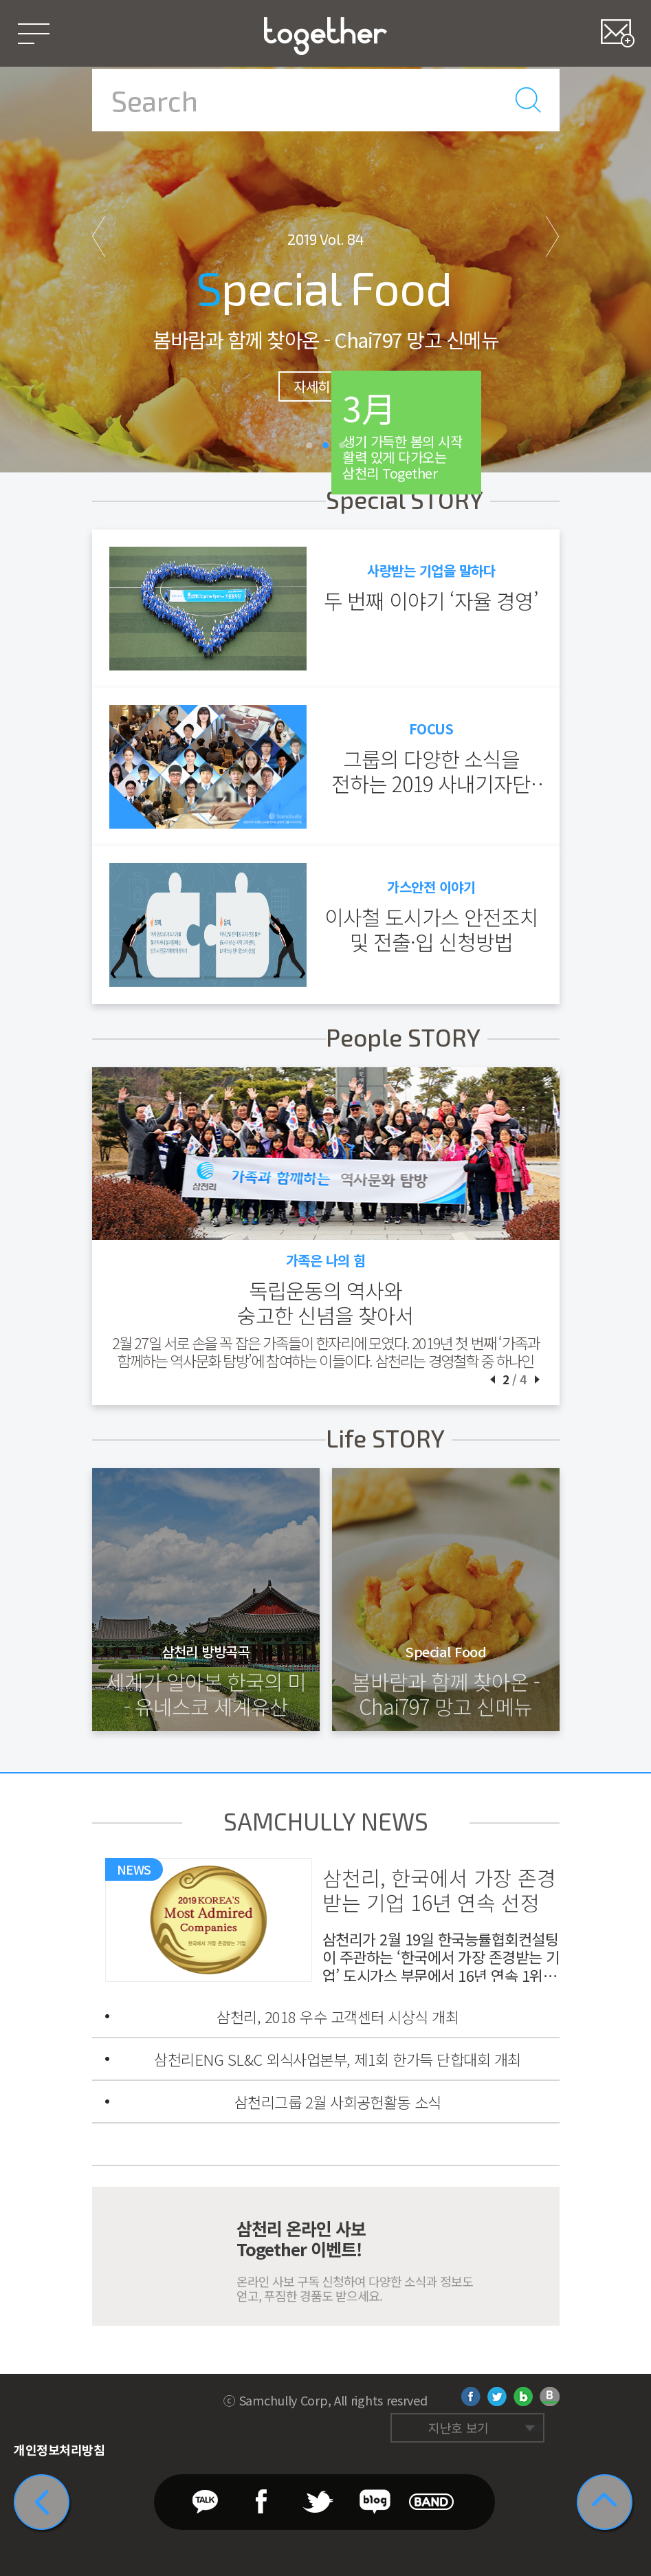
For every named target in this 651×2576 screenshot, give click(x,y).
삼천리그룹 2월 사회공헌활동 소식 (337, 2102)
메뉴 (33, 33)
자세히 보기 (325, 386)
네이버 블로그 (523, 2396)
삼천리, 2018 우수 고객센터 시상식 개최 (338, 2016)
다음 (552, 236)
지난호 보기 (458, 2427)
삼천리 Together (325, 36)
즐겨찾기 (617, 33)
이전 (99, 236)
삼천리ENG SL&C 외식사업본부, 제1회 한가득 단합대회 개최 (337, 2059)
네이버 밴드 (550, 2396)
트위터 (497, 2396)
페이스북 (471, 2396)
